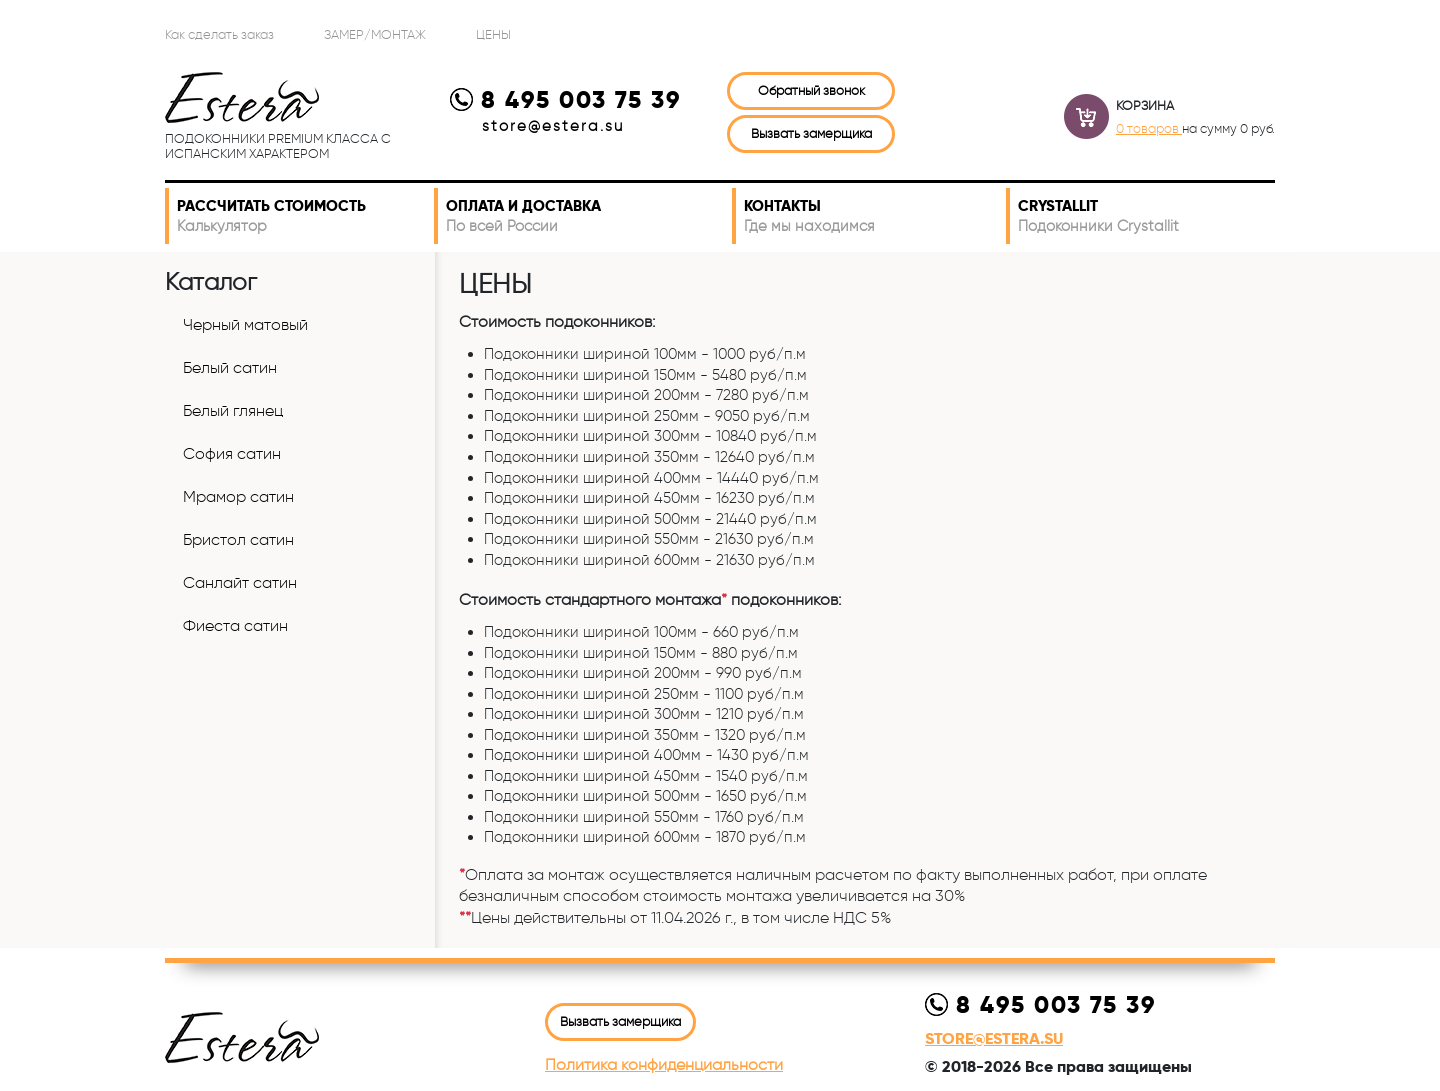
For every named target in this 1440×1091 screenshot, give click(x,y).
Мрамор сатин (238, 496)
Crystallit (1142, 216)
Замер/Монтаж (375, 34)
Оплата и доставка (585, 216)
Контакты (871, 216)
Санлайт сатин (240, 582)
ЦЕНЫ (493, 34)
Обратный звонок (811, 90)
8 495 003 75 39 (565, 99)
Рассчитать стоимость (301, 216)
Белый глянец (233, 410)
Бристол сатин (238, 539)
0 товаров (1149, 128)
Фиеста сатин (235, 625)
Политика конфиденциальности (664, 1064)
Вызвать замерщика (811, 133)
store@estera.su (553, 126)
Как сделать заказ (219, 34)
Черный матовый (245, 324)
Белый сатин (230, 367)
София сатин (232, 453)
